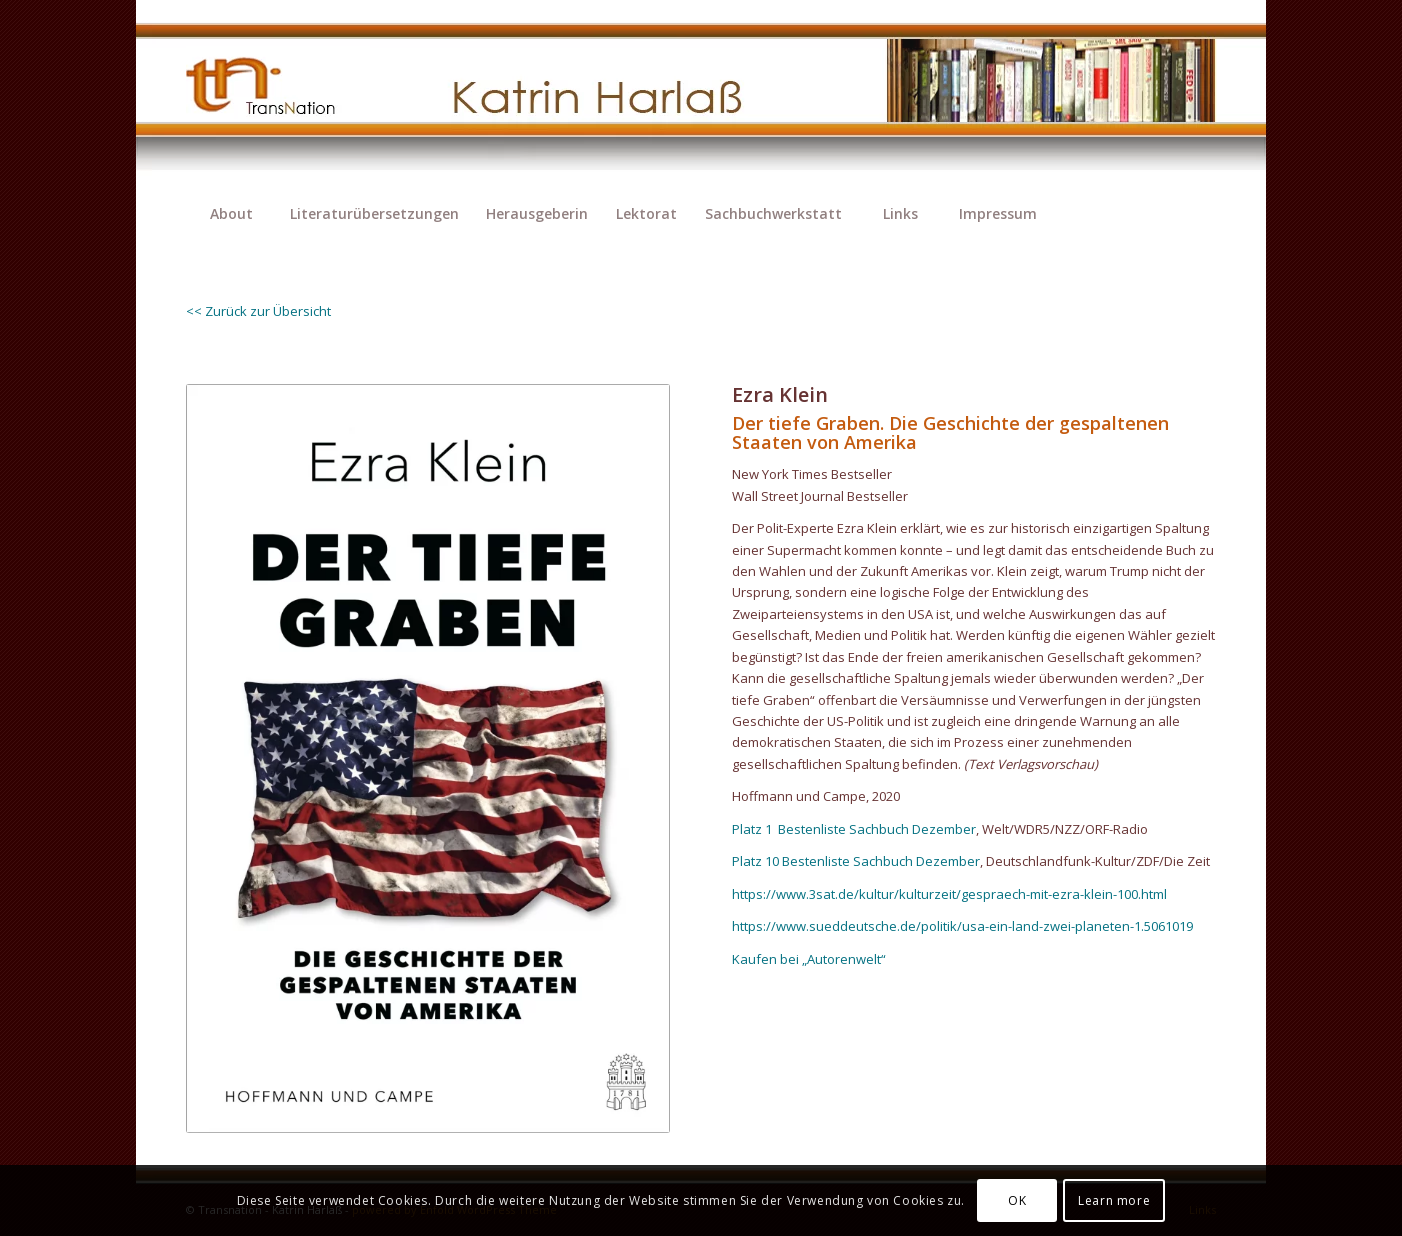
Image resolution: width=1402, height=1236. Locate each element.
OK (1017, 1200)
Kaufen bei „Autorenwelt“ (809, 959)
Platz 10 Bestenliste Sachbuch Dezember (856, 861)
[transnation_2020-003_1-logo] (278, 94)
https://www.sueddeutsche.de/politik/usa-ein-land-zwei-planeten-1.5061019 (962, 926)
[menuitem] (231, 214)
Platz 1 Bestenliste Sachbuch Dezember (854, 829)
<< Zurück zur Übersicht (258, 311)
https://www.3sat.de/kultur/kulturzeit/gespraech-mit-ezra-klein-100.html (949, 894)
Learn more (1114, 1200)
